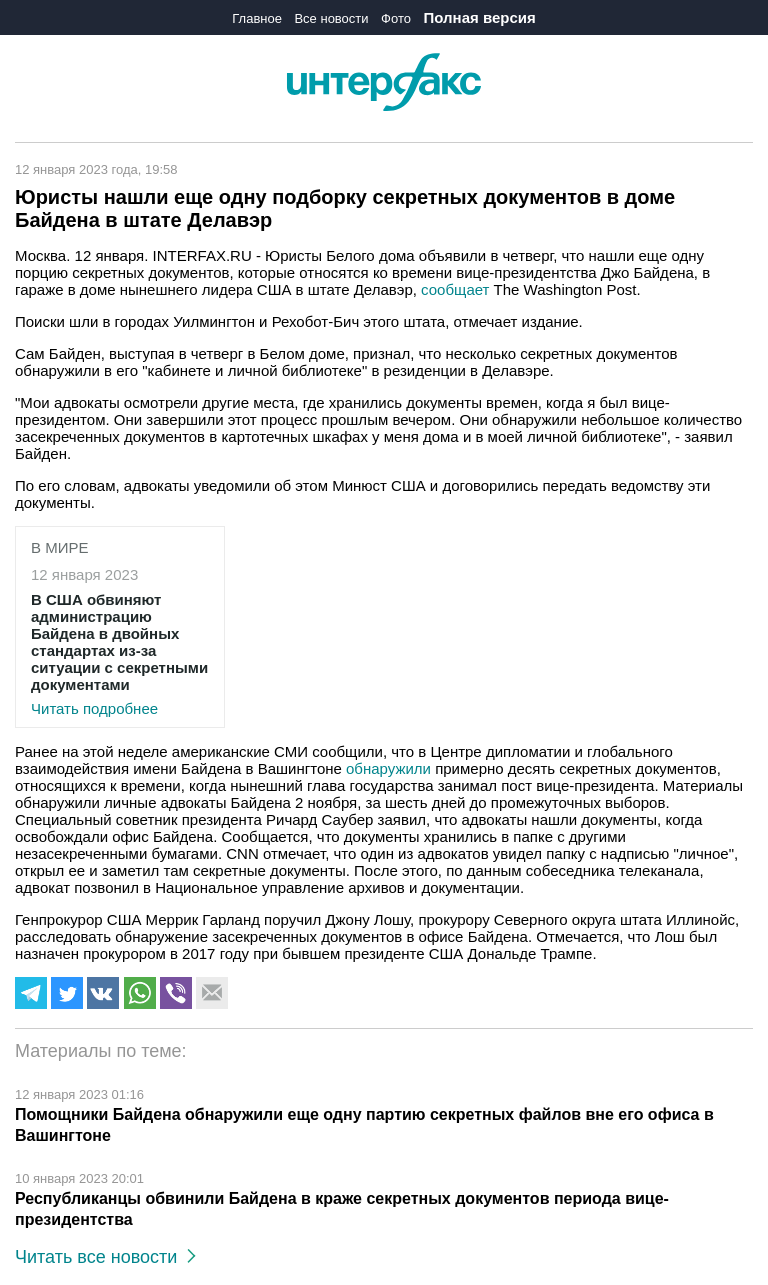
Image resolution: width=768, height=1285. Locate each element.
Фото (396, 18)
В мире (59, 547)
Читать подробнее (120, 654)
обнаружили (388, 768)
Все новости (331, 18)
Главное (257, 18)
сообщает (455, 289)
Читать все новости (105, 1257)
